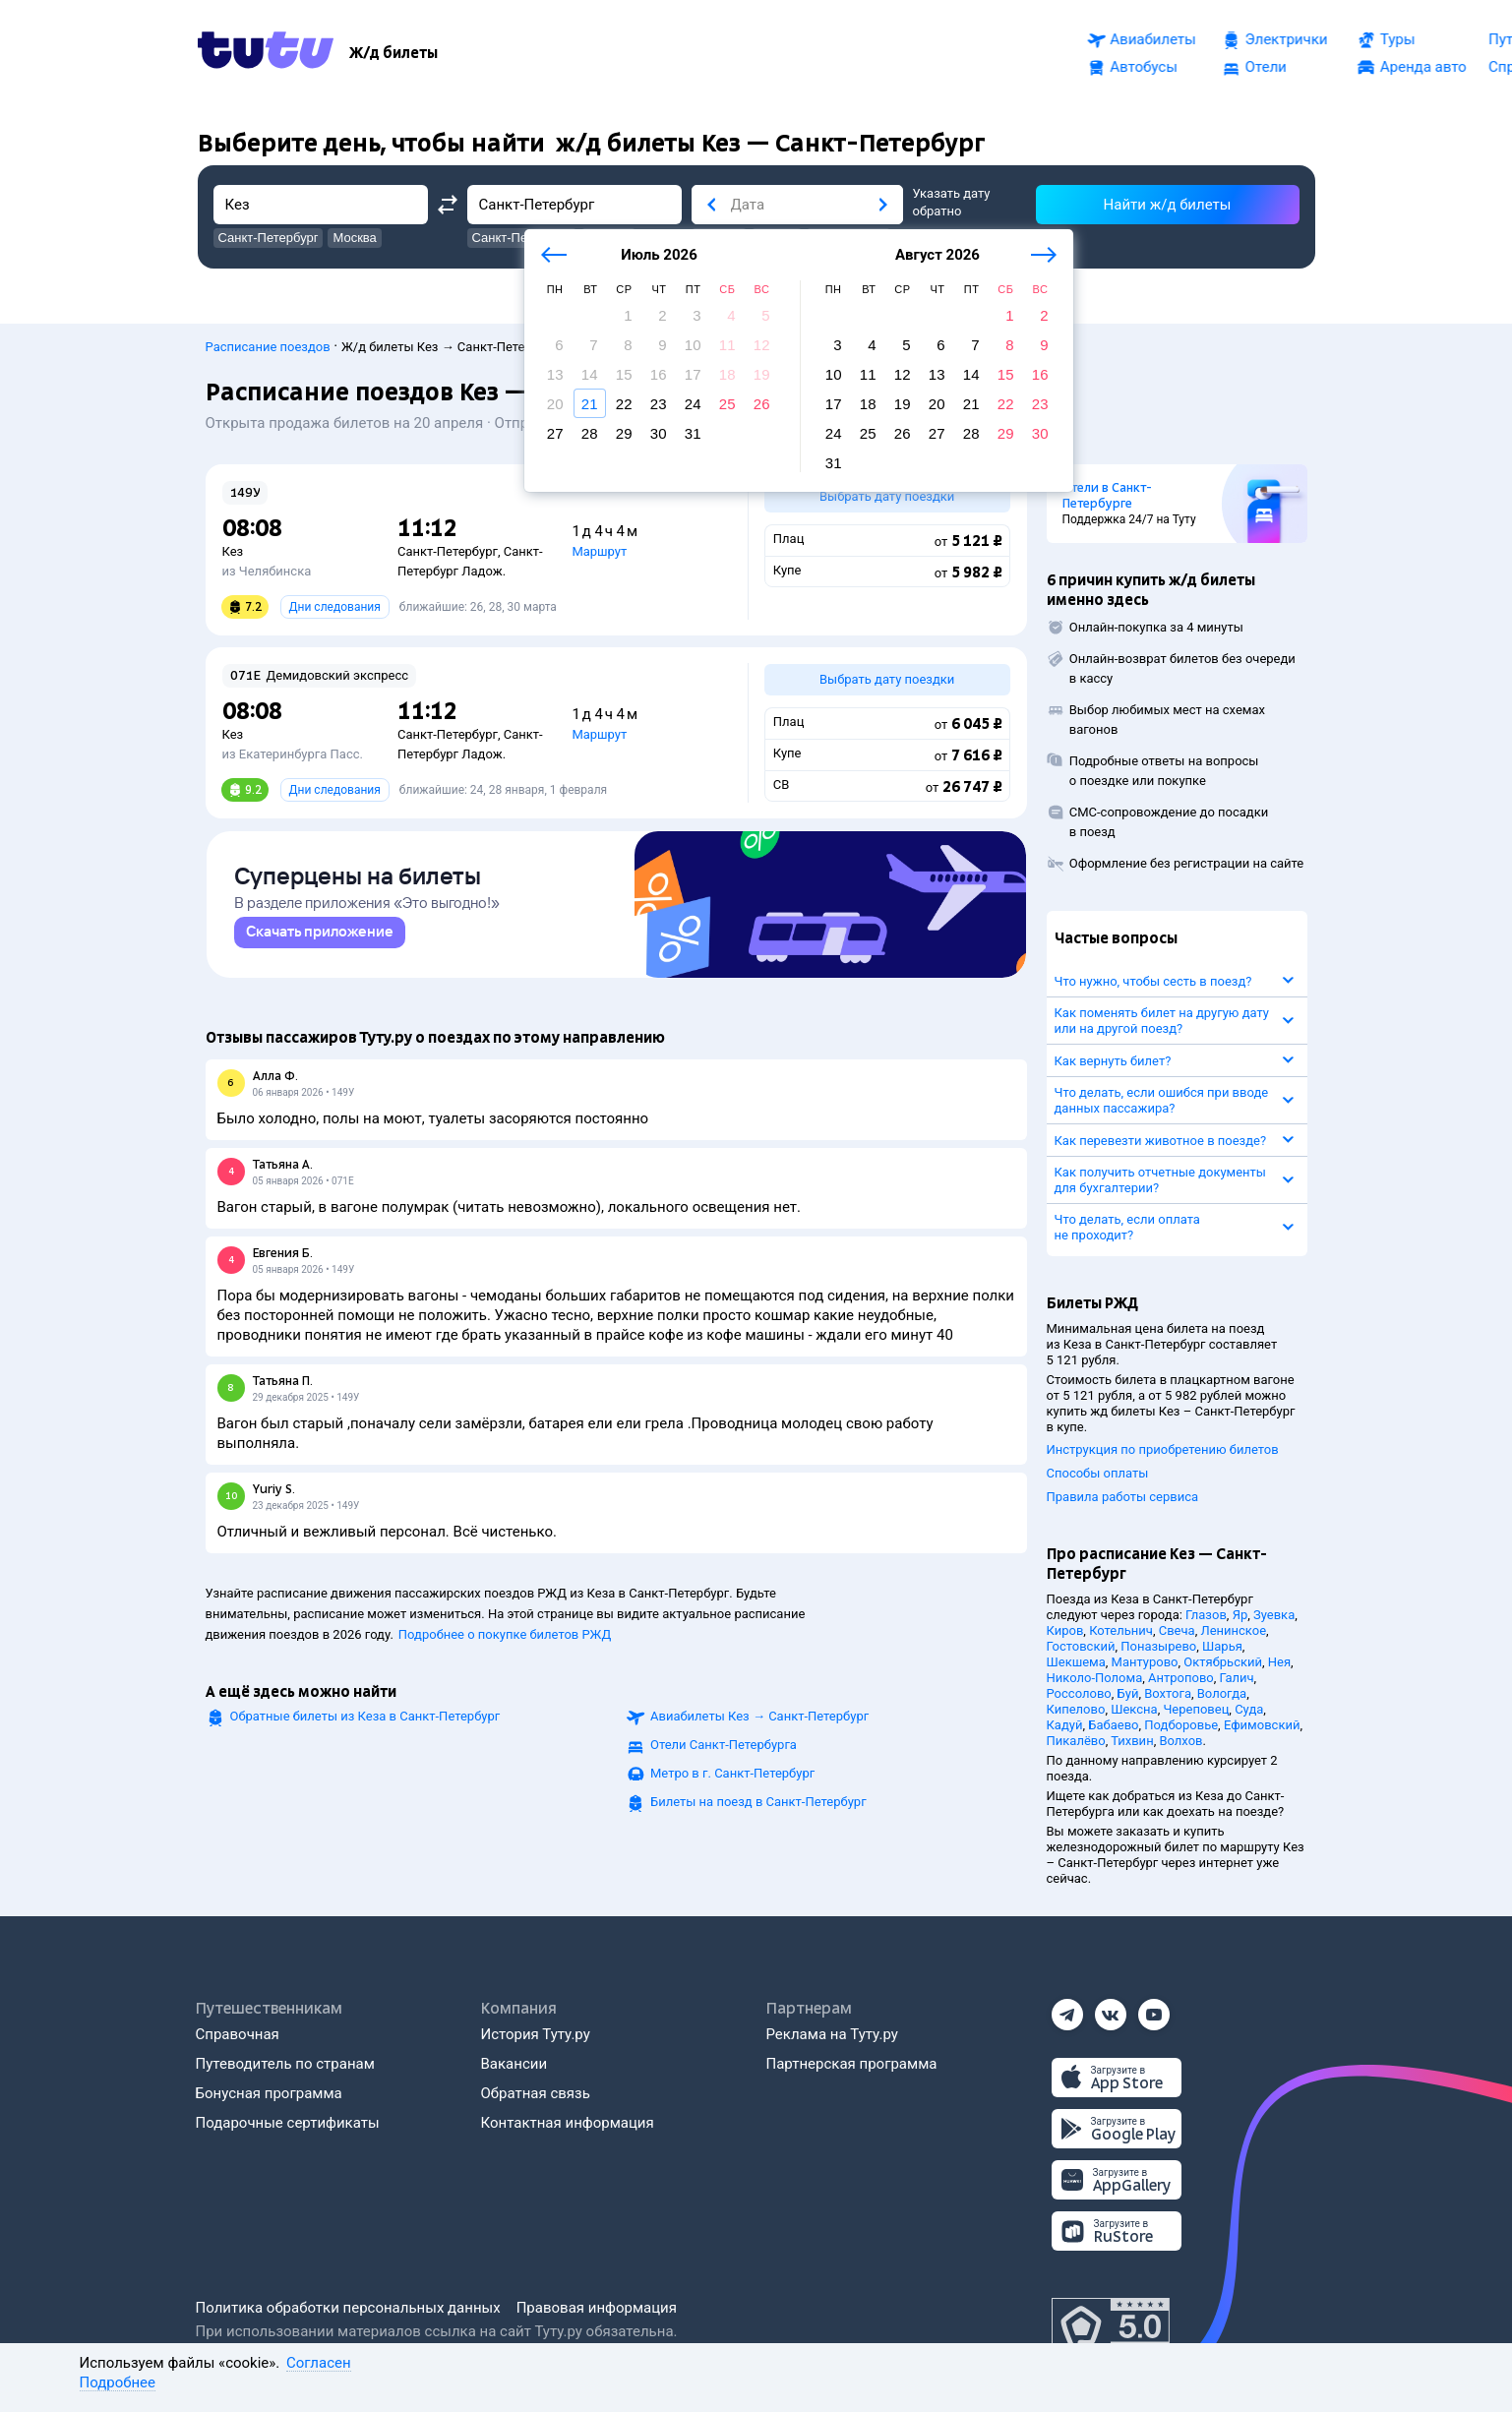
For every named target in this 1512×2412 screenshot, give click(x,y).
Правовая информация (596, 2308)
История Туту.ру (535, 2034)
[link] (319, 941)
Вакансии (514, 2064)
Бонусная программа (269, 2093)
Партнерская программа (851, 2064)
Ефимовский (1262, 1725)
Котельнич (1121, 1630)
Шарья (1222, 1646)
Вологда (1221, 1693)
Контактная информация (567, 2123)
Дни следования (335, 607)
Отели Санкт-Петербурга (723, 1753)
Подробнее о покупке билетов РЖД (504, 1643)
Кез (233, 551)
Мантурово (1145, 1662)
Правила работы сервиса (1123, 1496)
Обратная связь (535, 2093)
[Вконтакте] (1110, 2009)
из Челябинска (267, 571)
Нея (1279, 1662)
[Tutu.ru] (265, 53)
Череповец (1196, 1709)
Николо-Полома (1095, 1677)
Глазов (1206, 1614)
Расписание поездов (268, 346)
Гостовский (1081, 1646)
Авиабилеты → (759, 1725)
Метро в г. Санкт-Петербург (732, 1782)
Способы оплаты (1098, 1473)
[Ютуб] (1154, 2009)
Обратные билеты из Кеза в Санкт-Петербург (365, 1725)
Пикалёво (1076, 1740)
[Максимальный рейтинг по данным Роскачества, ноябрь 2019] (1111, 2327)
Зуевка (1274, 1614)
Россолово (1079, 1693)
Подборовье (1181, 1725)
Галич (1237, 1677)
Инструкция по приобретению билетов (1163, 1449)
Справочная (237, 2034)
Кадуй (1065, 1725)
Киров (1065, 1630)
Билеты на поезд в (758, 1810)
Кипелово (1076, 1709)
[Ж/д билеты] (393, 53)
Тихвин (1132, 1740)
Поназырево (1158, 1646)
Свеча (1177, 1630)
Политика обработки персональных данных (348, 2308)
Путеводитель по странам (285, 2064)
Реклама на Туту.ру (832, 2034)
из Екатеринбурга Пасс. (292, 754)
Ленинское (1233, 1630)
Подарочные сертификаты (288, 2123)
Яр (1240, 1614)
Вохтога (1167, 1693)
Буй (1128, 1693)
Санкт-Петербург (447, 551)
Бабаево (1113, 1725)
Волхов (1180, 1740)
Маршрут (599, 551)
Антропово (1181, 1677)
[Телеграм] (1067, 2009)
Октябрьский (1222, 1662)
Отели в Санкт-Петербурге (1107, 496)
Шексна (1134, 1709)
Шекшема (1076, 1662)
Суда (1249, 1709)
